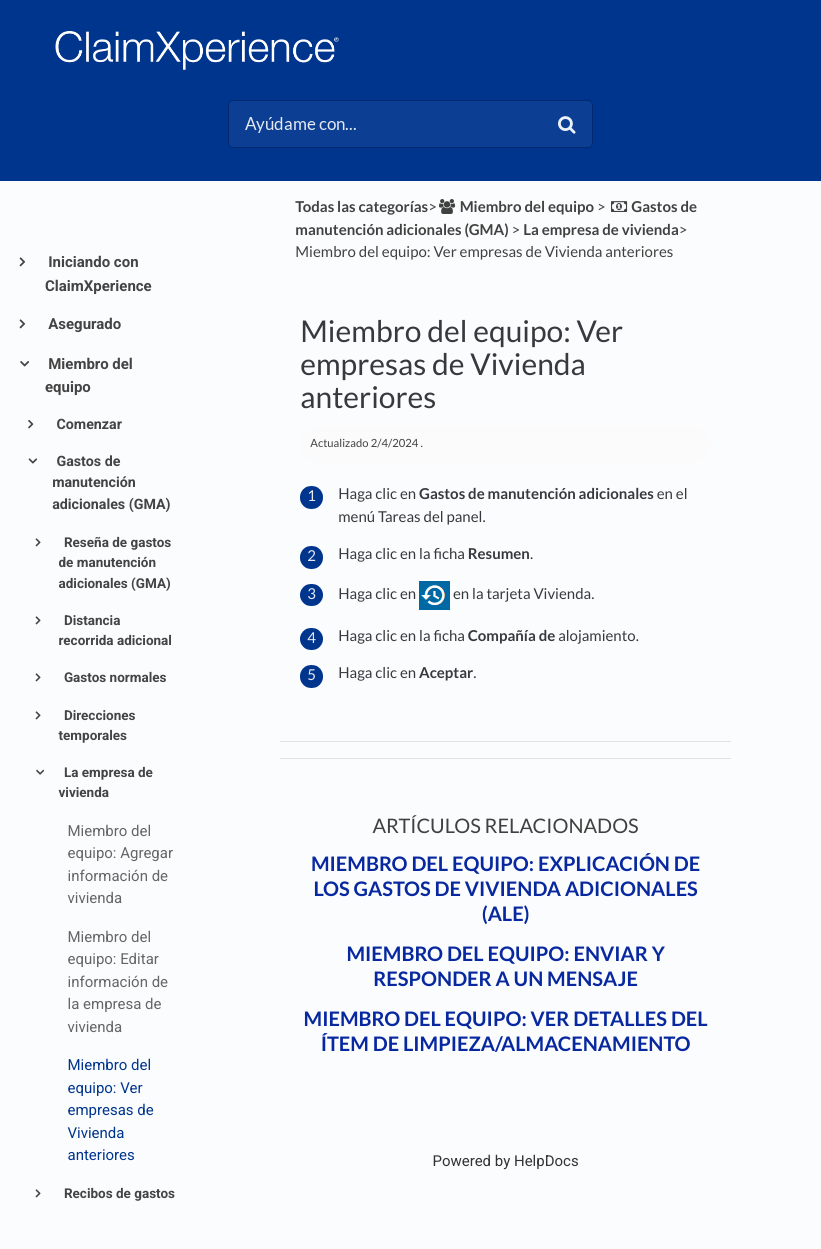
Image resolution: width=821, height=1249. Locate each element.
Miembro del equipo (89, 376)
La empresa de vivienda (106, 783)
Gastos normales (114, 678)
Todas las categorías (361, 207)
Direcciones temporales (97, 726)
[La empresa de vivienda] (601, 230)
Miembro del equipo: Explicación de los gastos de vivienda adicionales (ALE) (505, 889)
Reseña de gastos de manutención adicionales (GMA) (115, 563)
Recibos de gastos (118, 1194)
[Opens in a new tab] (506, 1161)
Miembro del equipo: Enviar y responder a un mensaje (505, 966)
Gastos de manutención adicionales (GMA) (111, 483)
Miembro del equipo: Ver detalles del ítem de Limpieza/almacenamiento (506, 1031)
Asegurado (83, 324)
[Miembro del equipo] (515, 207)
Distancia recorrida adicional (115, 631)
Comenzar (87, 425)
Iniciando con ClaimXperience (98, 274)
